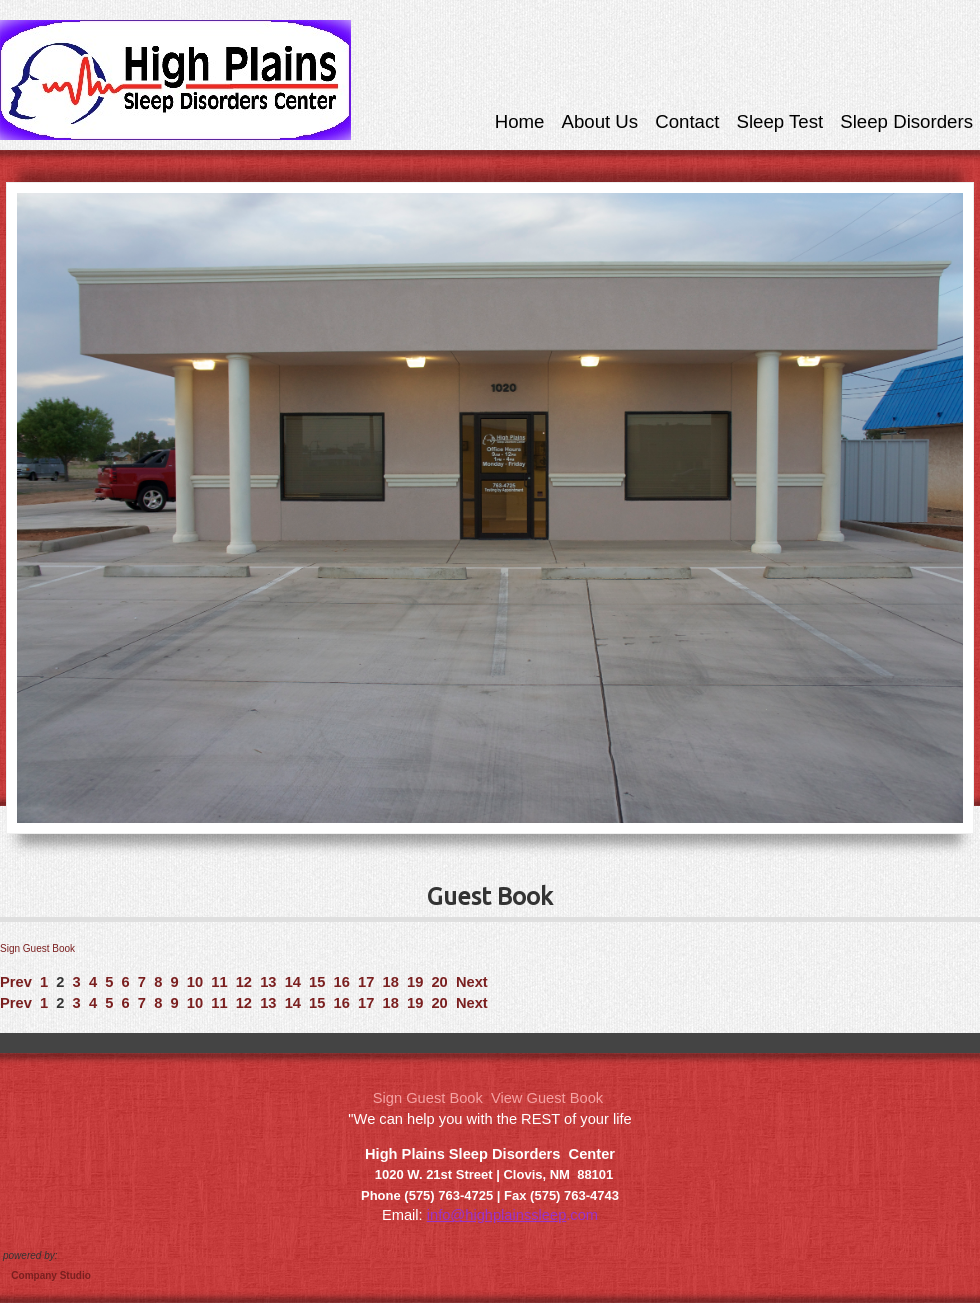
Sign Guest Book (37, 948)
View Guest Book (547, 1098)
